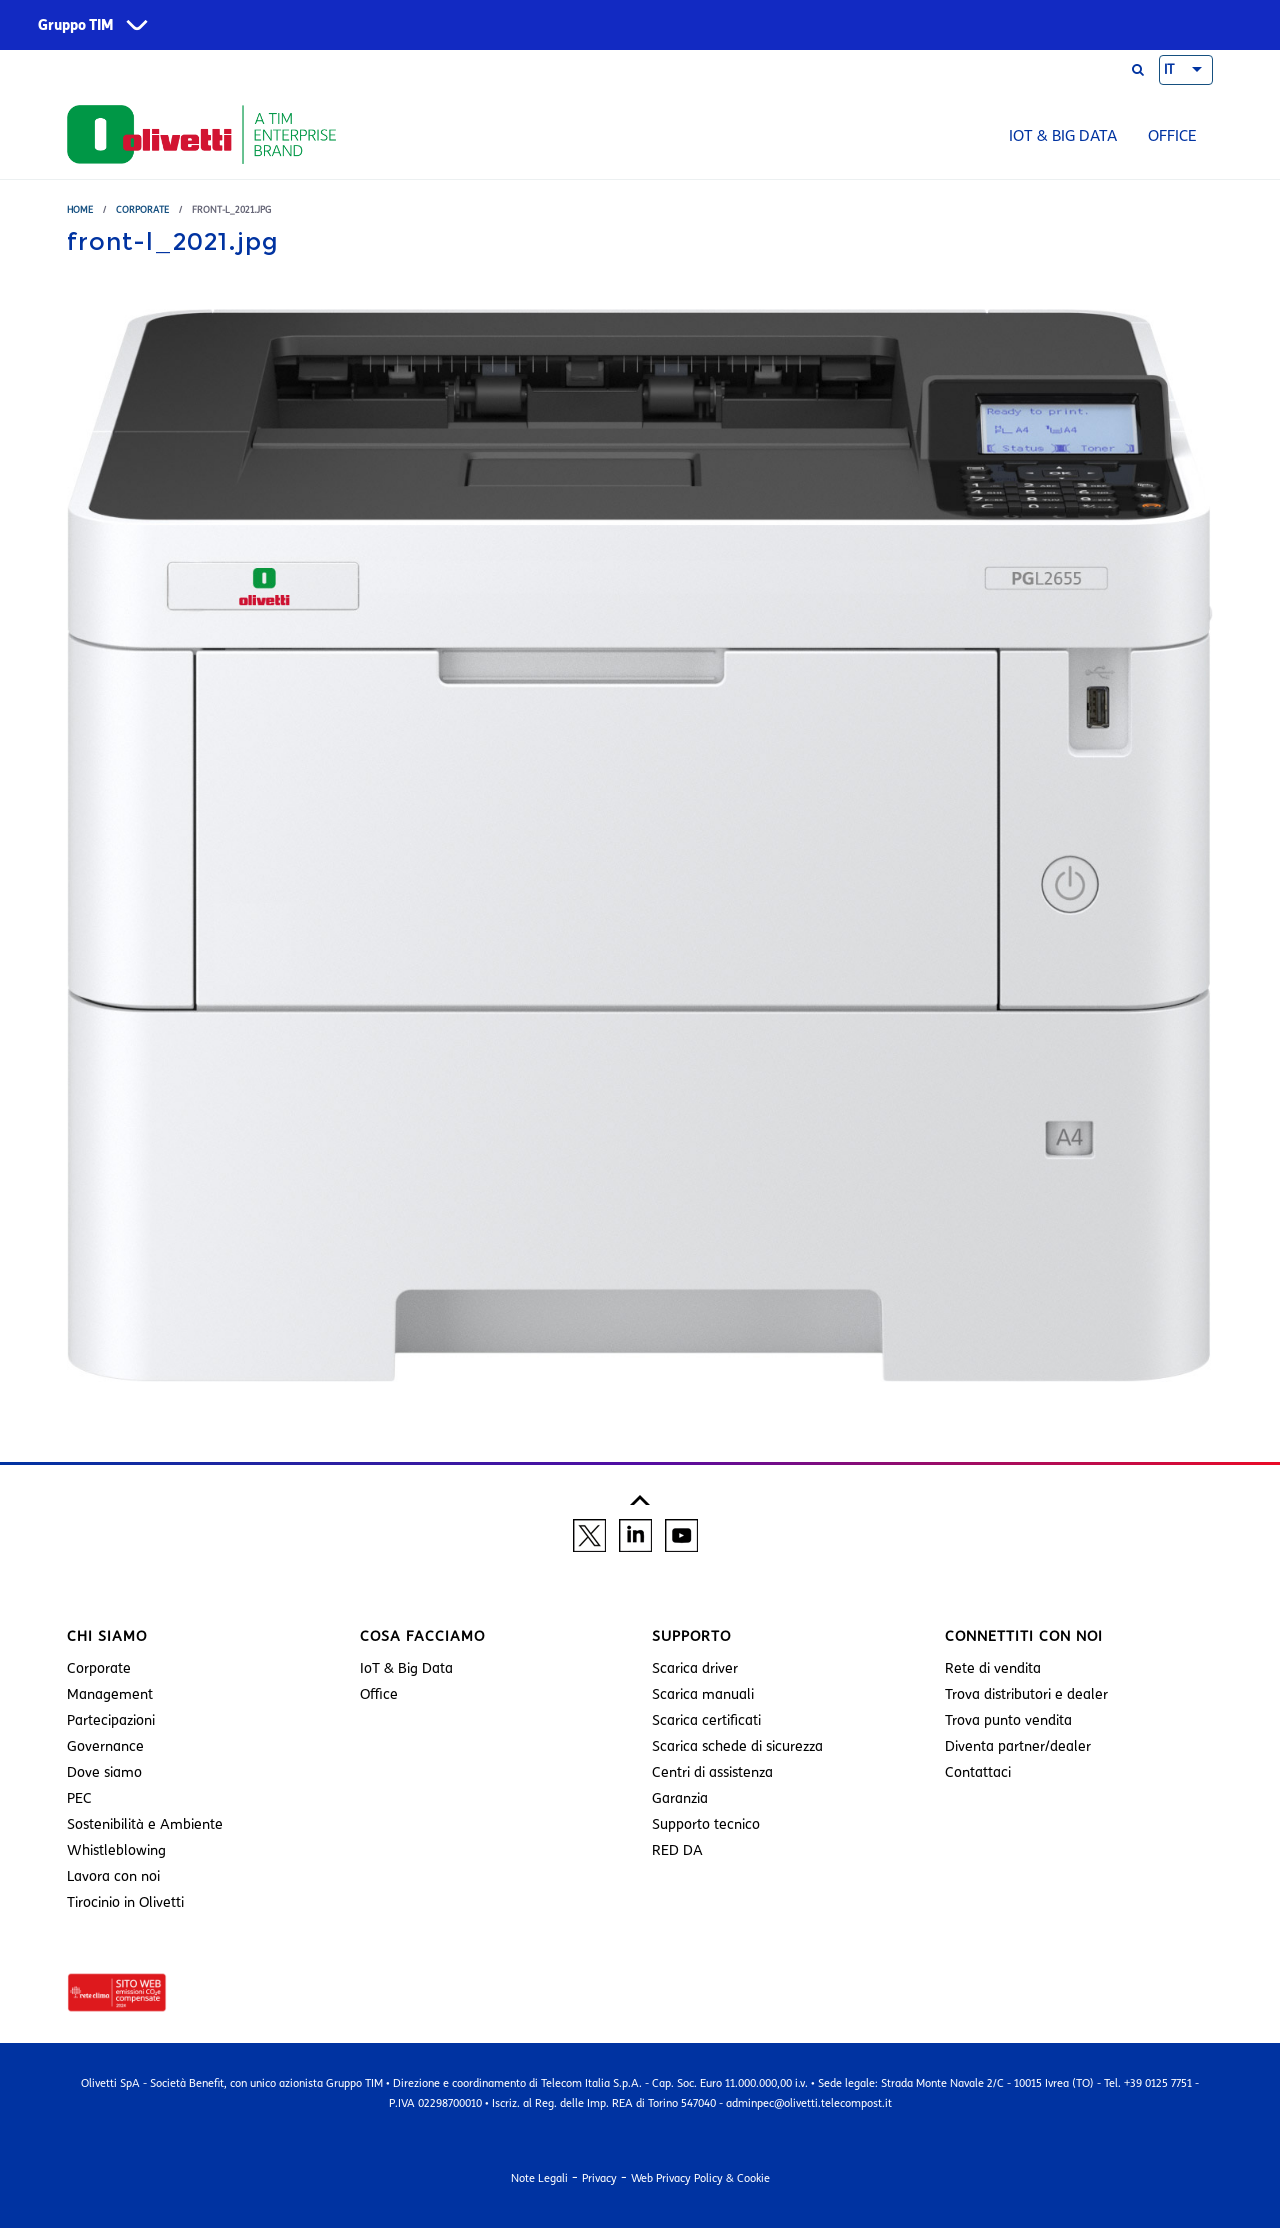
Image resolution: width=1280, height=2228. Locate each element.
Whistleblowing (116, 1850)
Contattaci (978, 1772)
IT (1169, 70)
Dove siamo (104, 1772)
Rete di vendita (993, 1668)
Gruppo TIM (76, 25)
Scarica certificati (706, 1720)
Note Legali (539, 2178)
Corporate (142, 209)
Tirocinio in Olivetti (125, 1902)
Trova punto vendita (1008, 1720)
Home (80, 209)
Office (1172, 136)
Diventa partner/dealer (1018, 1746)
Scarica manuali (703, 1694)
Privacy (599, 2178)
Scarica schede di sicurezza (737, 1746)
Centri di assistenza (712, 1772)
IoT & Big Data (1063, 136)
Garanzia (680, 1798)
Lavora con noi (113, 1876)
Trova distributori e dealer (1026, 1694)
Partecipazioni (111, 1720)
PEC (79, 1798)
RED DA (677, 1850)
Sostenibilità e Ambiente (145, 1824)
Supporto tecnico (706, 1824)
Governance (105, 1746)
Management (110, 1694)
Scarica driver (695, 1668)
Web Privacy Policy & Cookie (700, 2178)
